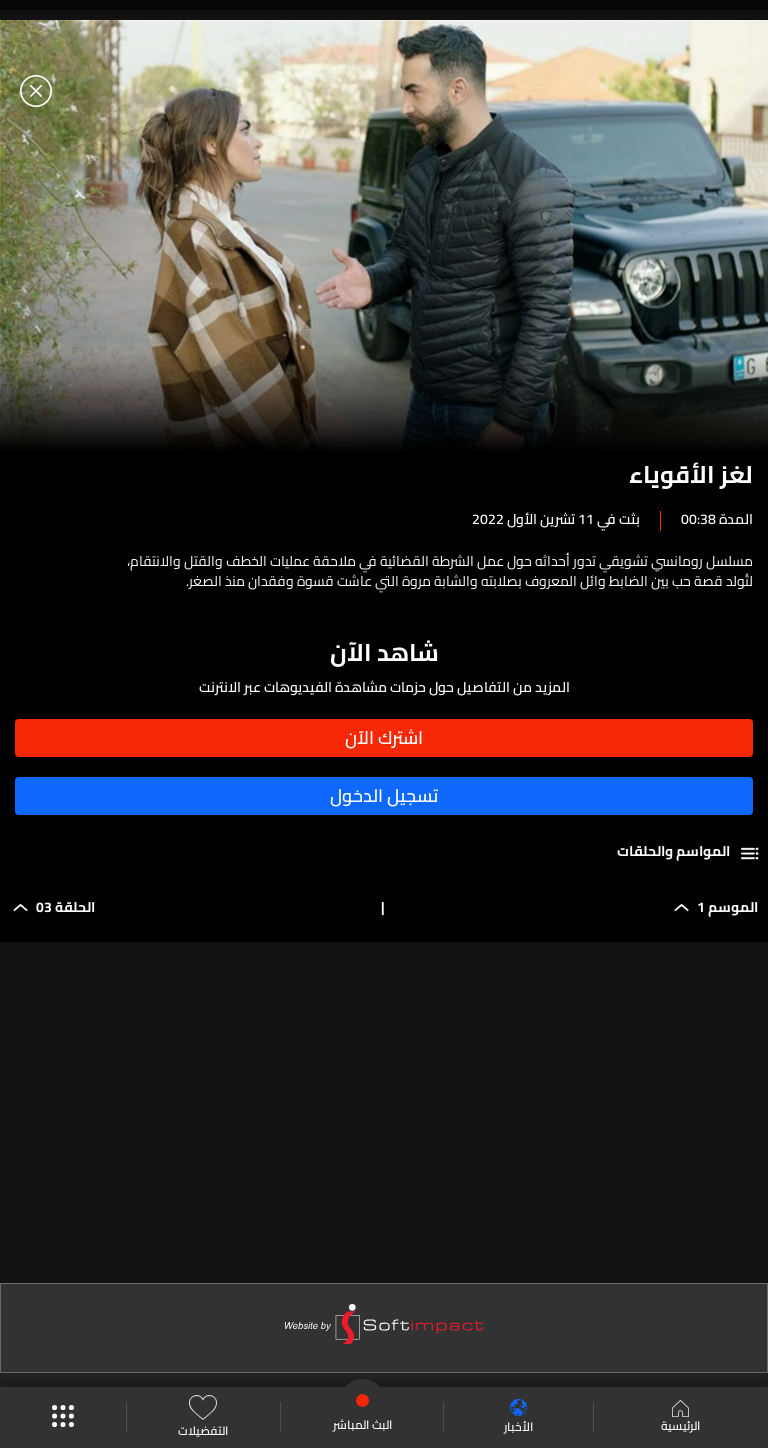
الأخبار (518, 1417)
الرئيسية (680, 1418)
